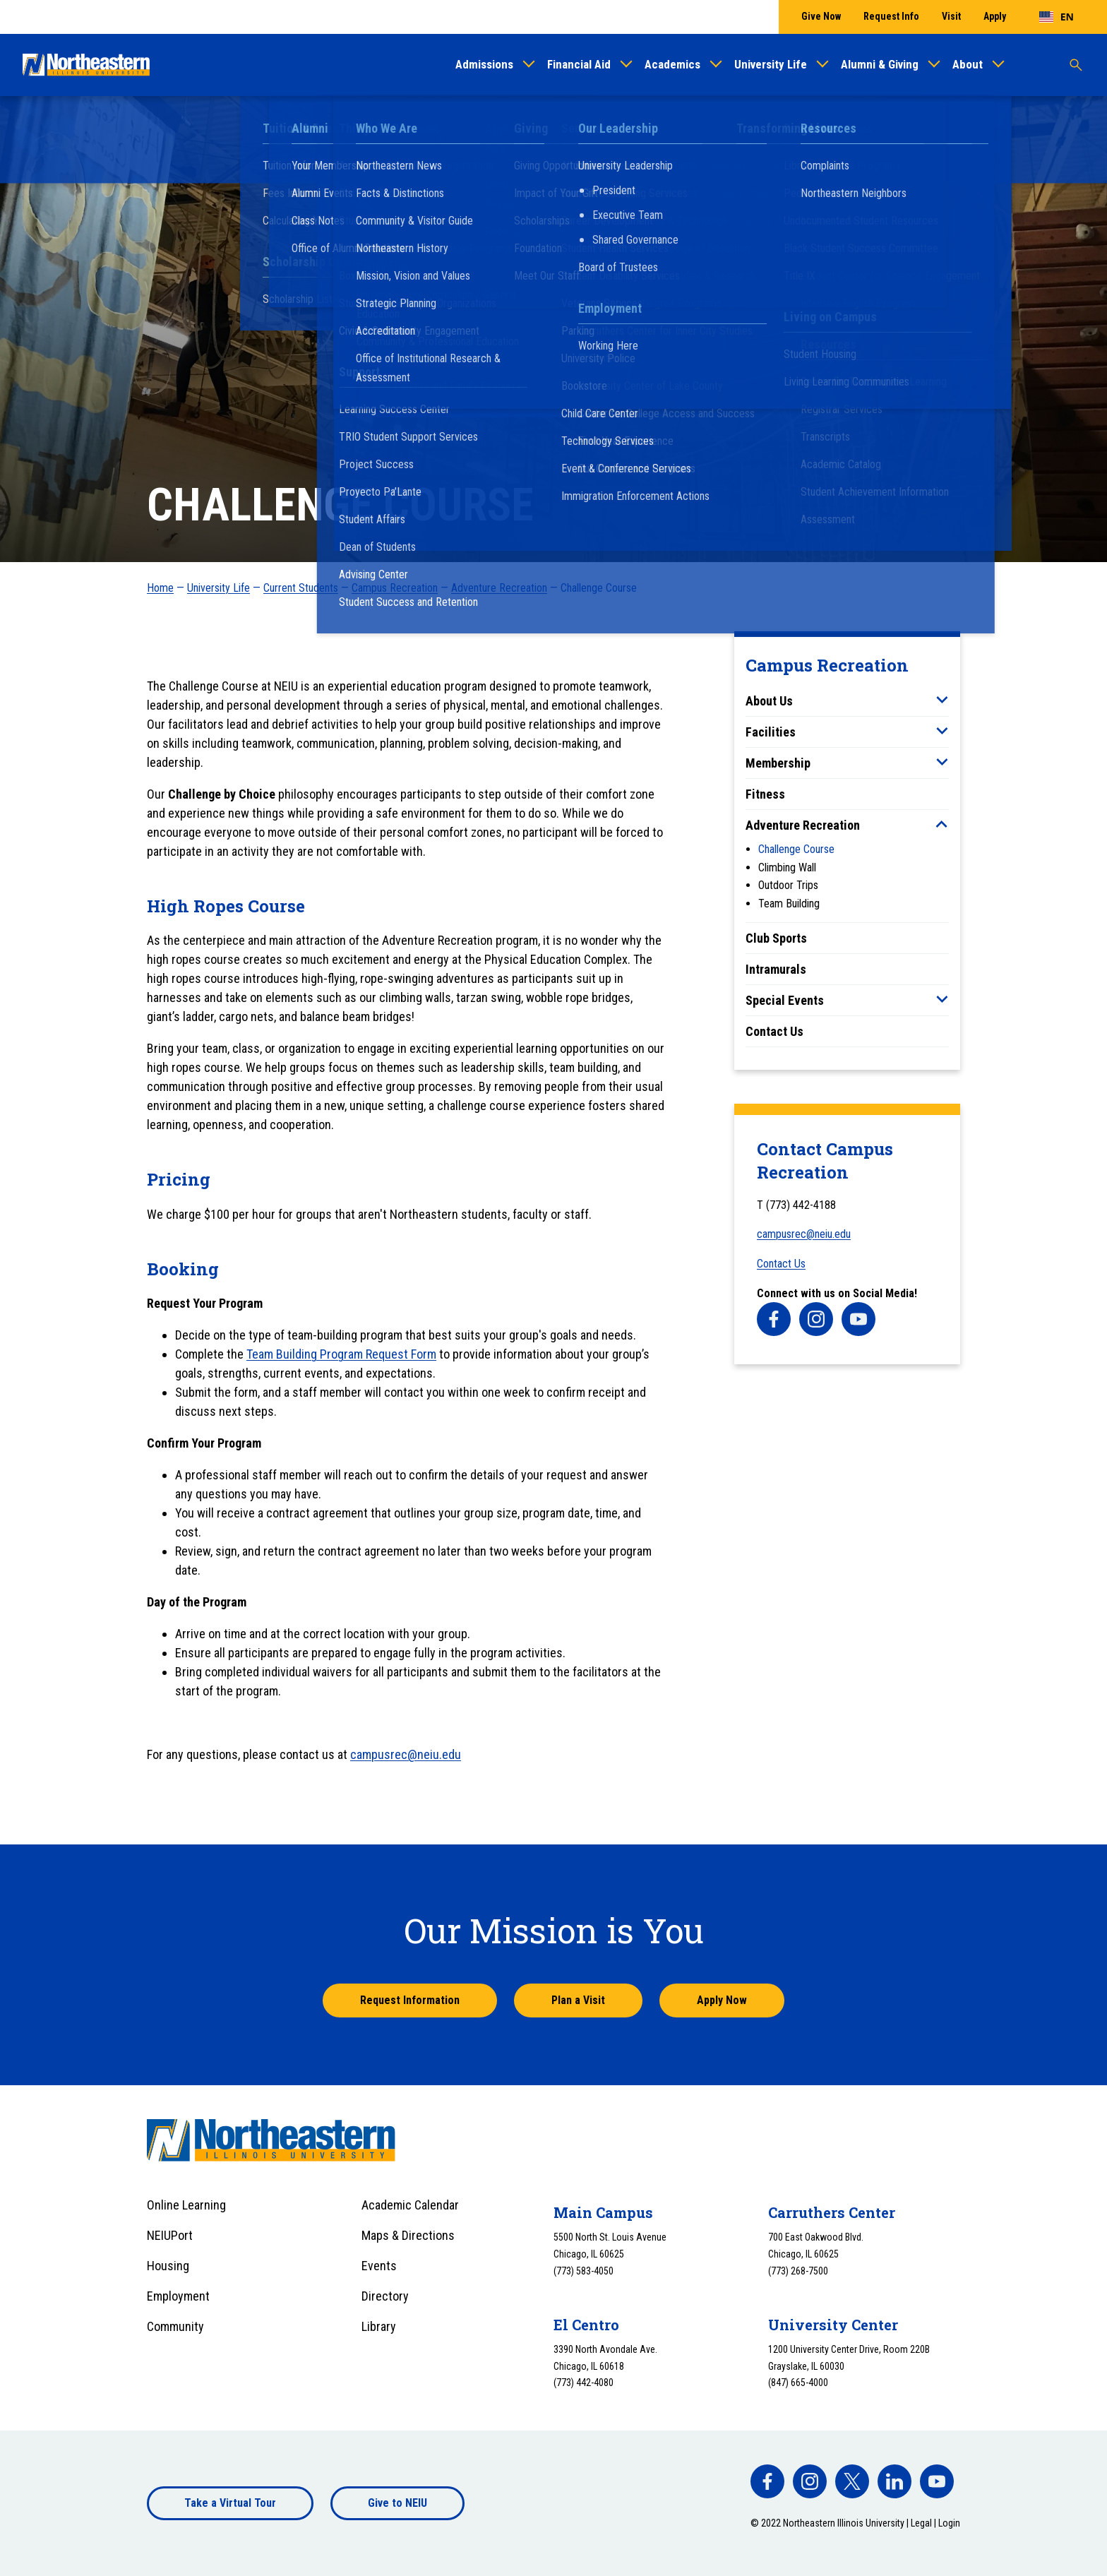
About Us (769, 700)
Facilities (771, 731)
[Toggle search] (1075, 64)
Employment (178, 2296)
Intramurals (776, 969)
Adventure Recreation (499, 588)
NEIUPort (170, 2235)
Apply (994, 16)
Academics (672, 64)
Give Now (821, 16)
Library (378, 2326)
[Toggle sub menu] (942, 699)
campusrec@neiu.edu (804, 1234)
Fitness (765, 794)
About (967, 64)
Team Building (789, 903)
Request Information (410, 2000)
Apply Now (722, 2000)
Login (949, 2523)
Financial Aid (579, 64)
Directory (385, 2296)
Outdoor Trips (788, 885)
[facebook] (774, 1319)
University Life (770, 64)
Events (379, 2265)
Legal (921, 2523)
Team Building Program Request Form (341, 1354)
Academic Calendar (410, 2205)
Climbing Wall (787, 867)
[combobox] (1056, 17)
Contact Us (774, 1031)
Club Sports (776, 938)
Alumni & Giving (879, 64)
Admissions (484, 64)
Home (160, 588)
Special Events (785, 1000)
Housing (168, 2265)
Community (175, 2326)
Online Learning (186, 2205)
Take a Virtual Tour (230, 2503)
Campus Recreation (395, 588)
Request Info (891, 16)
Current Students (300, 588)
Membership (778, 763)
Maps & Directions (408, 2235)
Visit (951, 16)
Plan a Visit (578, 2000)
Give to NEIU (397, 2503)
